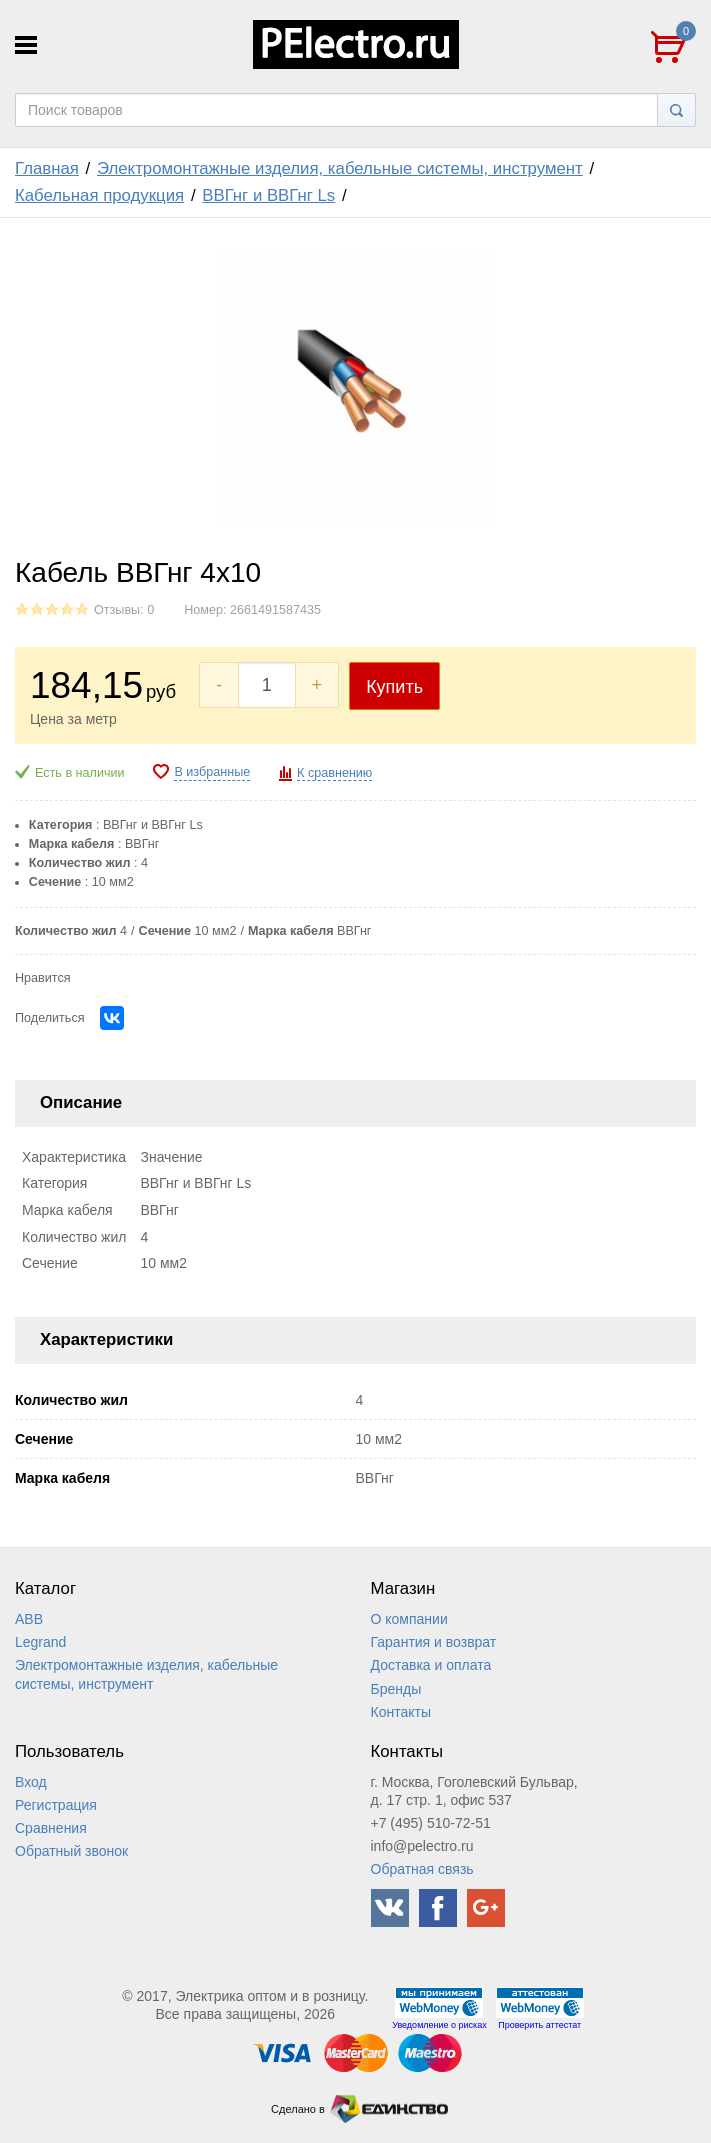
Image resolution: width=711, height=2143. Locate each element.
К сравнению (334, 773)
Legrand (40, 1642)
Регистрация (56, 1805)
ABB (29, 1619)
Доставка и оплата (431, 1665)
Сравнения (51, 1828)
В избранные (212, 772)
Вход (31, 1782)
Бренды (396, 1689)
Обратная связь (422, 1869)
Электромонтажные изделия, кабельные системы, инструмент (340, 168)
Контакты (401, 1712)
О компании (409, 1619)
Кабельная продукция (99, 195)
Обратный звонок (71, 1851)
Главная (47, 168)
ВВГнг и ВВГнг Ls (268, 195)
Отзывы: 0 (124, 610)
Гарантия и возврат (434, 1642)
